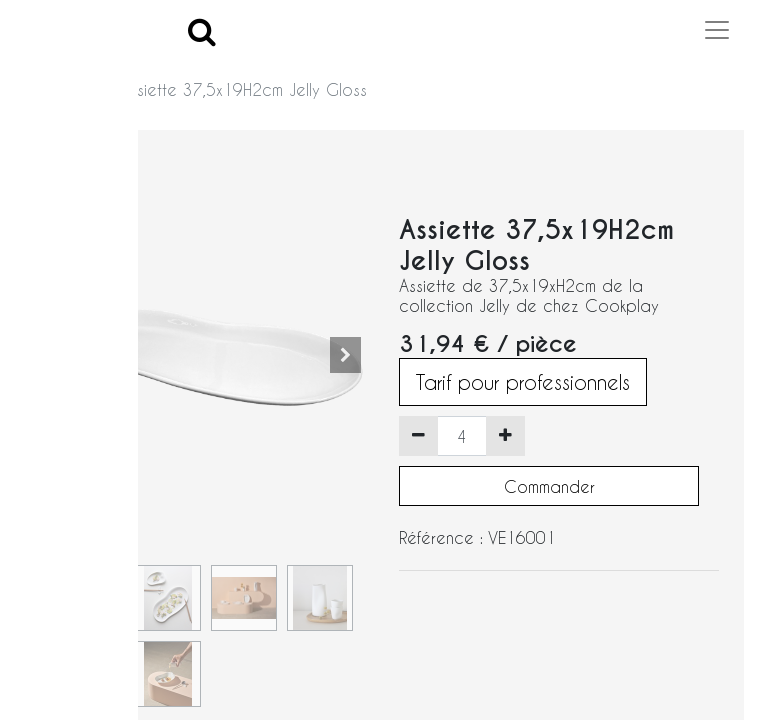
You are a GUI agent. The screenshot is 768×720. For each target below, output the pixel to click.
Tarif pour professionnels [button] (523, 382)
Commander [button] (549, 486)
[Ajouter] (505, 436)
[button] (345, 355)
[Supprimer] (418, 436)
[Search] (202, 30)
